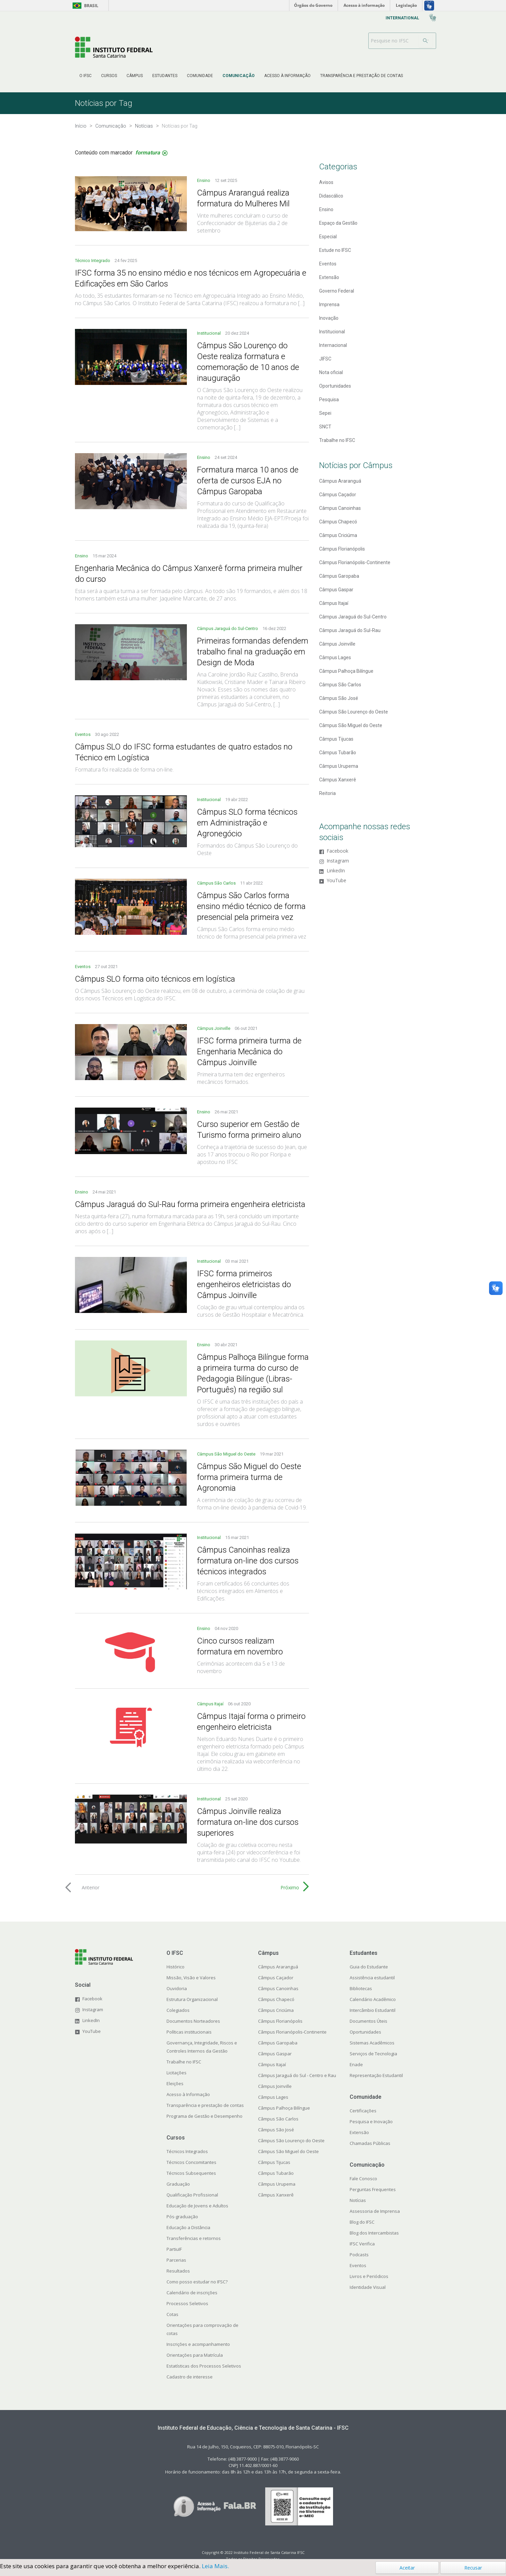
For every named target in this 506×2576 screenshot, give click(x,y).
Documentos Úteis (368, 2021)
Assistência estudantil (372, 1978)
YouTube (336, 881)
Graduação (178, 2184)
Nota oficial (331, 372)
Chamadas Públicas (370, 2143)
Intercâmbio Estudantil (372, 2010)
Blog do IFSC (362, 2222)
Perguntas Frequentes (373, 2189)
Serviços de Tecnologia (373, 2054)
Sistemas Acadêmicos (372, 2043)
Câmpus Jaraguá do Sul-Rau (350, 630)
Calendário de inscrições (192, 2293)
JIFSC (325, 359)
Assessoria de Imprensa (375, 2211)
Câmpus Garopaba (339, 576)
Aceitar (407, 2567)
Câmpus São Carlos (217, 883)
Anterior (90, 1887)
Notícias (358, 2200)
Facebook (337, 851)
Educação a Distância (188, 2227)
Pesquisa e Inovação (371, 2121)
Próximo (289, 1887)
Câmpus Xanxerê (337, 779)
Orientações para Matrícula (195, 2355)
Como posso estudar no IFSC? (197, 2282)
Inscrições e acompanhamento (198, 2344)
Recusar (473, 2567)
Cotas (172, 2314)
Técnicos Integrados (187, 2151)
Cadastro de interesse (190, 2377)
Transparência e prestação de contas (205, 2105)
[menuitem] (85, 75)
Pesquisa (329, 399)
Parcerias (176, 2260)
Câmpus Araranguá (340, 481)
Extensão (329, 277)
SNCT (325, 426)
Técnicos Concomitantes (191, 2162)
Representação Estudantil (376, 2075)
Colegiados (178, 2010)
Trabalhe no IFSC (337, 440)
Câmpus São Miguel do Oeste (226, 1454)
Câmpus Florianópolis (342, 549)
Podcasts (359, 2254)
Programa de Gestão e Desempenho (204, 2116)
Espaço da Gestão (338, 223)
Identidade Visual (368, 2287)
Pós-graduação (182, 2216)
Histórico (175, 1967)
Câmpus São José (338, 698)
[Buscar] (425, 41)
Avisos (326, 182)
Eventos (83, 734)
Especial (328, 236)
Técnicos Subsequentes (191, 2173)
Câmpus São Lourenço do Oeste (353, 712)
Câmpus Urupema (338, 766)
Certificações (363, 2111)
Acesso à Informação (188, 2094)
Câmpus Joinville (214, 1028)
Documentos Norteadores (193, 2021)
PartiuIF (174, 2249)
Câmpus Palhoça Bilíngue (346, 671)
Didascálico (331, 196)
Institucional (209, 333)
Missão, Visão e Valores (191, 1978)
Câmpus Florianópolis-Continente (354, 562)
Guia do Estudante (369, 1967)
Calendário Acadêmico (373, 1999)
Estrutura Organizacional (192, 1999)
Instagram (338, 861)
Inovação (328, 318)
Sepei (325, 413)
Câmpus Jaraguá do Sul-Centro (228, 628)
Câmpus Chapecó (338, 521)
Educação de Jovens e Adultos (197, 2206)
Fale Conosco (363, 2178)
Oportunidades (335, 386)
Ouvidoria (177, 1988)
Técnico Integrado (93, 260)
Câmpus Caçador (337, 494)
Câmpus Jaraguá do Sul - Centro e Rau (297, 2075)
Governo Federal (336, 291)
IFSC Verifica (362, 2244)
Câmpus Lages (335, 657)
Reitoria (327, 793)
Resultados (178, 2271)
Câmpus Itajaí (211, 1703)
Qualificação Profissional (192, 2195)
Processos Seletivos (187, 2303)
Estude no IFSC (335, 250)
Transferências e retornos (194, 2238)
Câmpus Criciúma (338, 535)
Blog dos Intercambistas (374, 2233)
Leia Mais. (215, 2566)
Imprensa (329, 304)
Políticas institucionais (189, 2032)
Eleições (175, 2083)
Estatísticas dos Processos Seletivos (204, 2366)
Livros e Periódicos (369, 2276)
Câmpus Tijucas (336, 739)
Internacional (333, 345)
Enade (356, 2064)
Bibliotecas (361, 1988)
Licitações (177, 2073)
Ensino (204, 180)
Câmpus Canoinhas (340, 508)
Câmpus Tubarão (337, 752)
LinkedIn (336, 871)
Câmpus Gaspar (336, 589)
